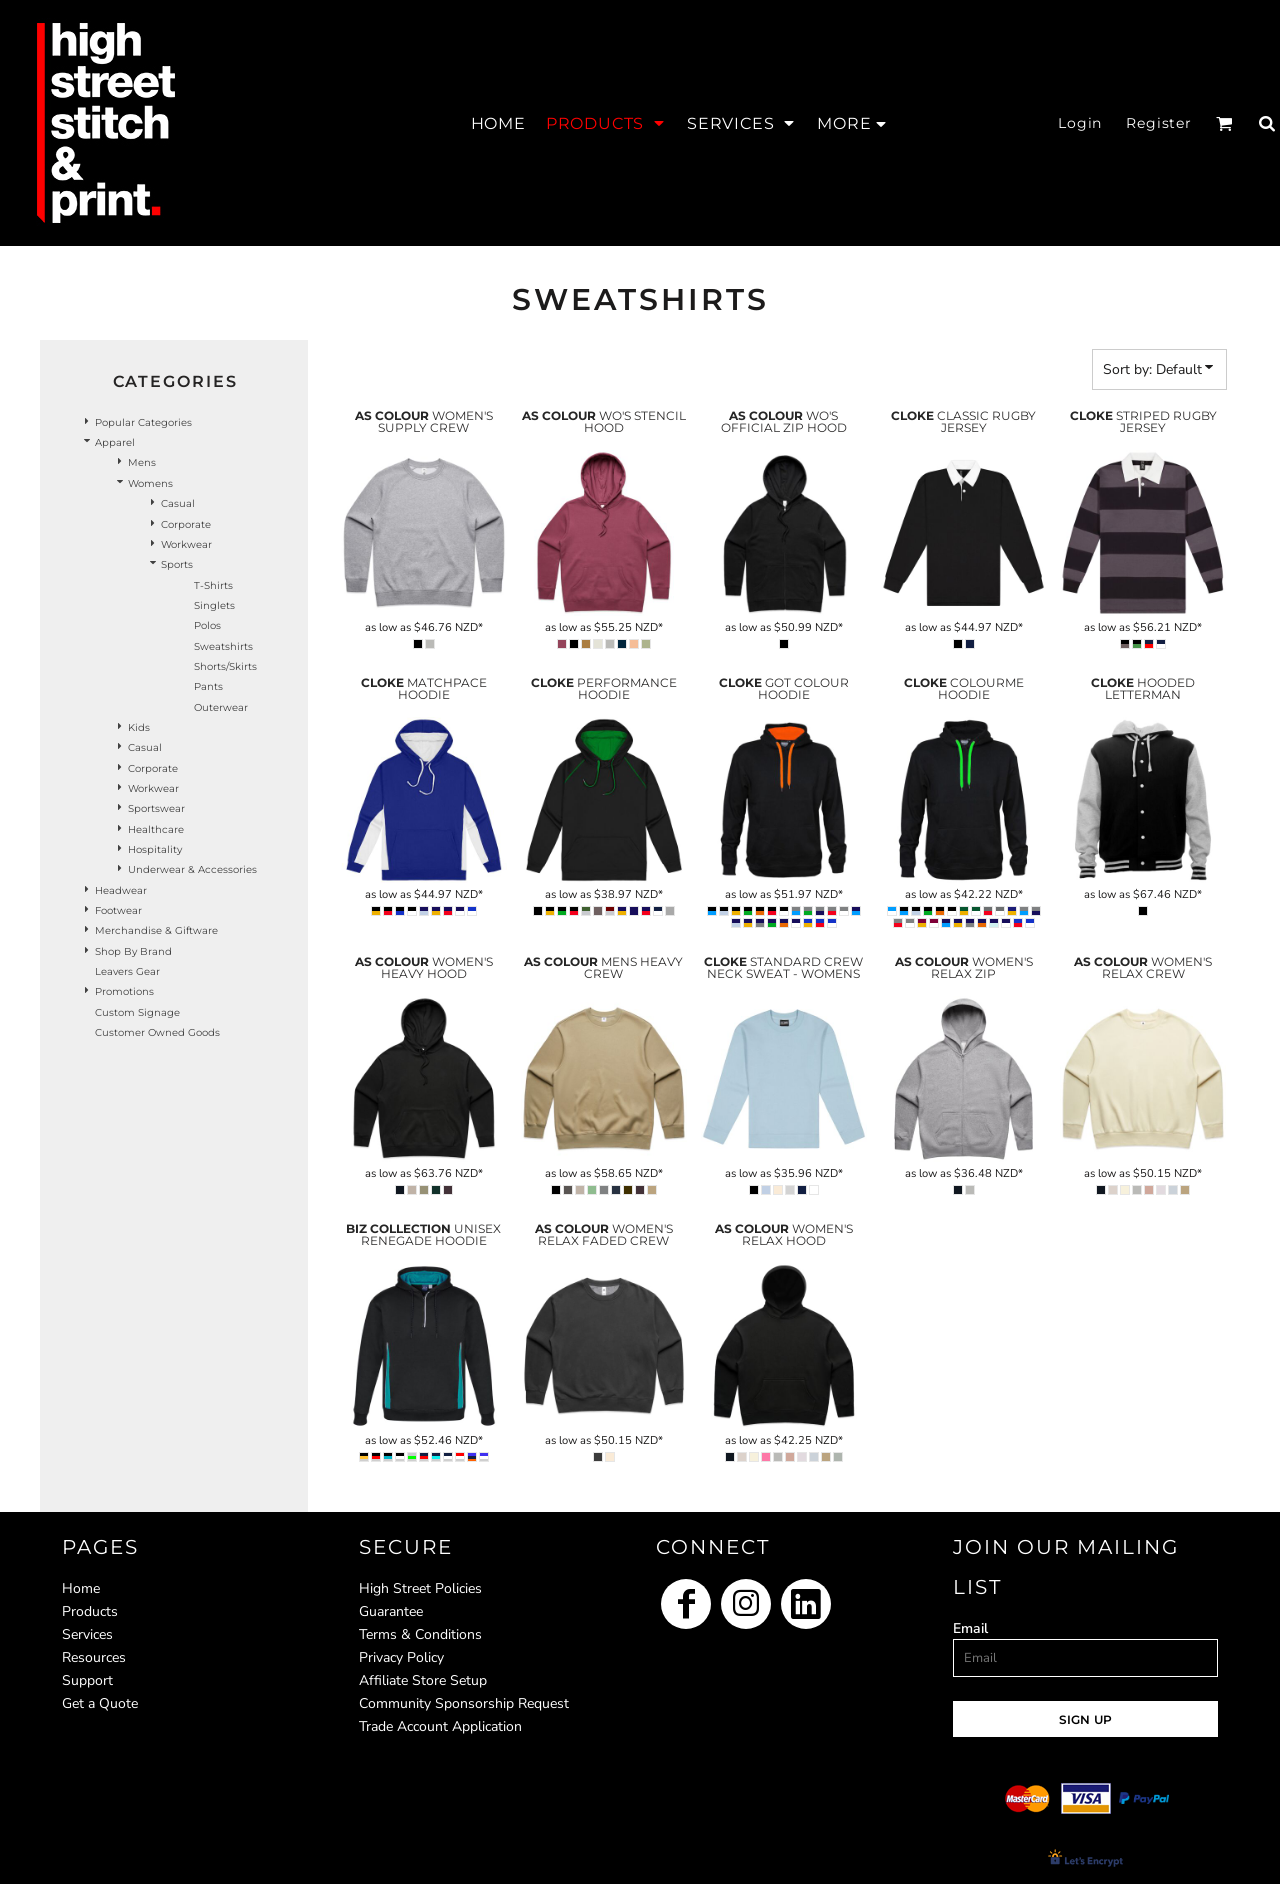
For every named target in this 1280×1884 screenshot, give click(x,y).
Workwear (186, 544)
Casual (178, 503)
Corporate (186, 524)
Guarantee (391, 1611)
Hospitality (155, 849)
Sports (177, 564)
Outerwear (221, 707)
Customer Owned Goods (157, 1032)
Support (87, 1680)
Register (1159, 123)
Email (970, 1628)
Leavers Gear (127, 971)
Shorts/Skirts (225, 666)
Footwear (118, 910)
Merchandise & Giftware (156, 930)
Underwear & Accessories (192, 869)
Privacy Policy (401, 1657)
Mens (142, 462)
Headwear (121, 890)
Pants (208, 686)
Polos (207, 625)
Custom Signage (137, 1012)
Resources (94, 1657)
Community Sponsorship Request (464, 1703)
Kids (139, 727)
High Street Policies (420, 1588)
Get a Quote (100, 1703)
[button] (606, 123)
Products (90, 1611)
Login (1080, 123)
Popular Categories (143, 422)
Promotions (124, 991)
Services (87, 1634)
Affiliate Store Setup (423, 1680)
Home (81, 1588)
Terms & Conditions (420, 1634)
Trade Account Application (440, 1726)
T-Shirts (213, 585)
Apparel (115, 442)
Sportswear (156, 808)
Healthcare (156, 829)
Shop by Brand (133, 951)
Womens (150, 483)
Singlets (214, 605)
